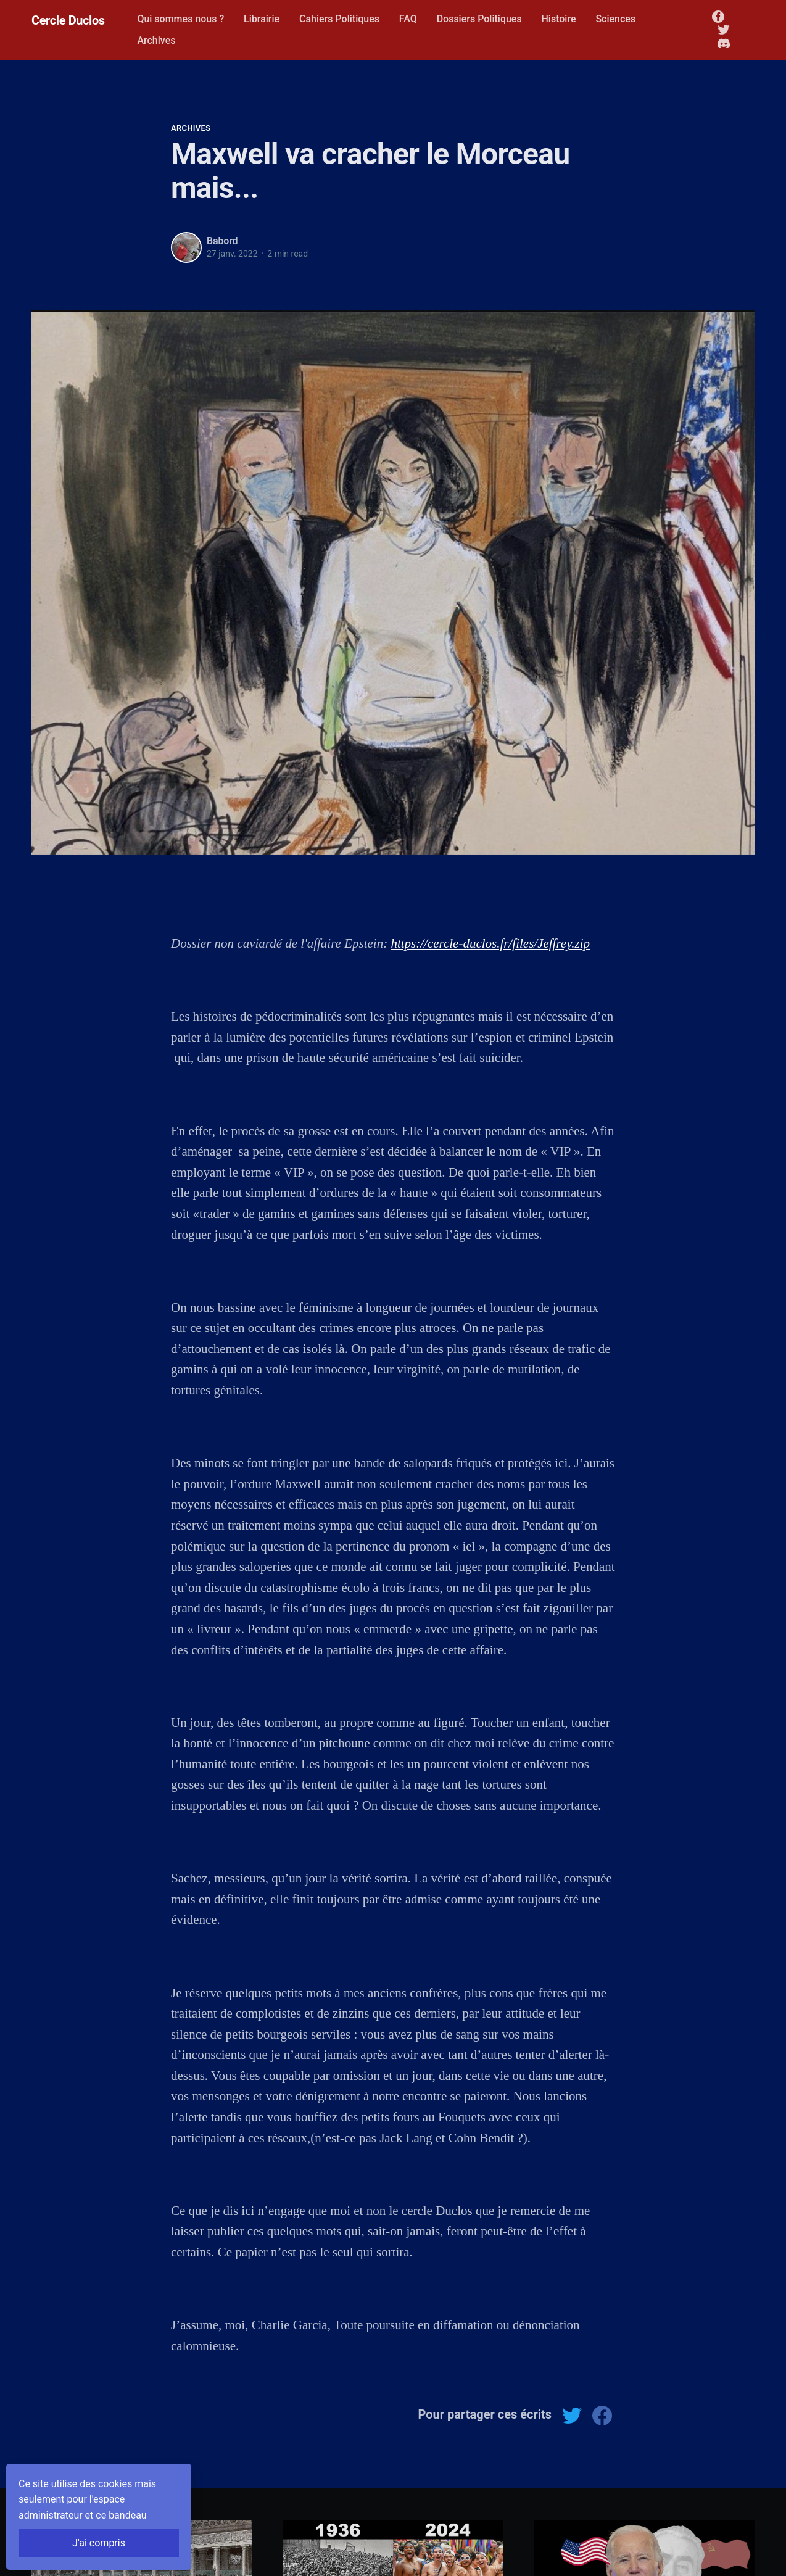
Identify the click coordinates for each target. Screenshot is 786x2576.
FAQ (408, 19)
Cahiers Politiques (339, 19)
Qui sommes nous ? (180, 19)
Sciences (615, 19)
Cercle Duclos (68, 20)
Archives (156, 40)
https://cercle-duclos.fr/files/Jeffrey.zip (490, 943)
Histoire (558, 19)
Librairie (261, 19)
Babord (222, 241)
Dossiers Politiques (479, 19)
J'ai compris (98, 2543)
